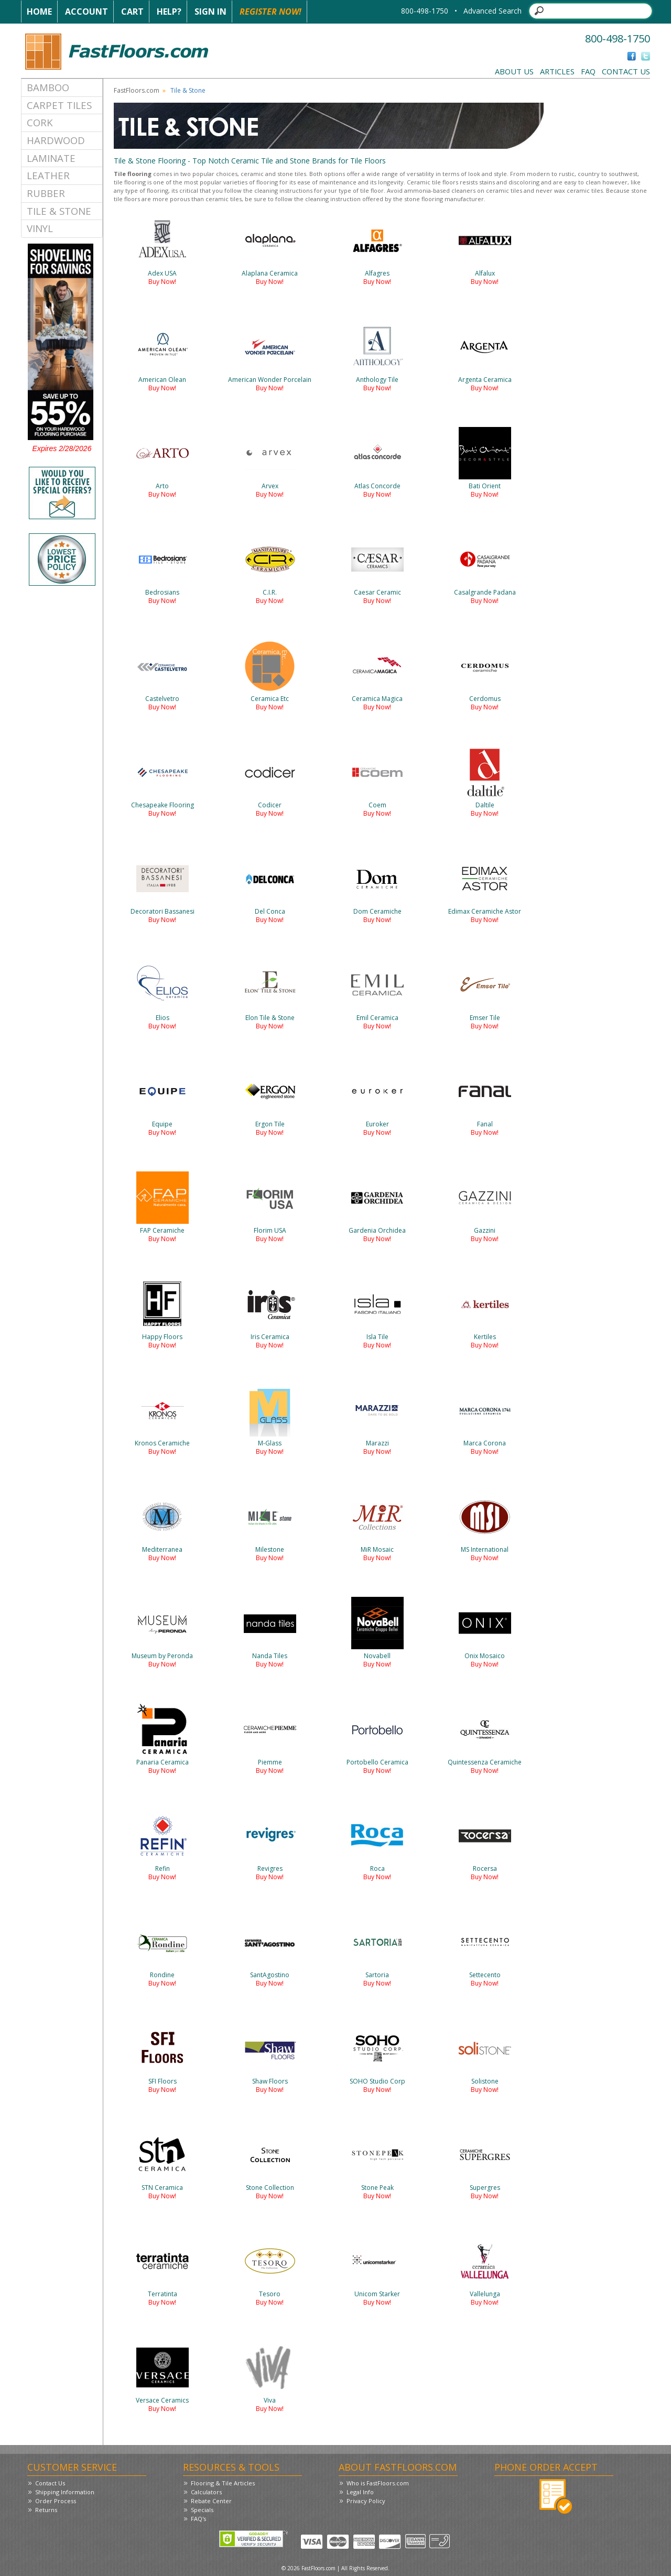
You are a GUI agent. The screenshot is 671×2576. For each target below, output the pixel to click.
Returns (46, 2510)
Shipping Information (64, 2492)
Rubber (46, 193)
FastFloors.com (136, 90)
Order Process (55, 2501)
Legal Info (360, 2492)
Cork (40, 122)
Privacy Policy (366, 2501)
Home (39, 11)
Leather (48, 175)
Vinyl (40, 228)
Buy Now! (162, 281)
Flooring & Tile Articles (223, 2483)
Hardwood (56, 140)
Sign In (210, 11)
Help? (169, 11)
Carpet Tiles (59, 105)
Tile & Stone (59, 210)
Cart (132, 11)
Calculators (206, 2492)
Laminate (51, 158)
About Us (514, 71)
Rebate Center (211, 2501)
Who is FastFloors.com (378, 2483)
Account (86, 11)
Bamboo (48, 87)
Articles (557, 71)
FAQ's (198, 2519)
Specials (202, 2510)
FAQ (588, 71)
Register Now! (270, 11)
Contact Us (626, 71)
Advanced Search (492, 11)
